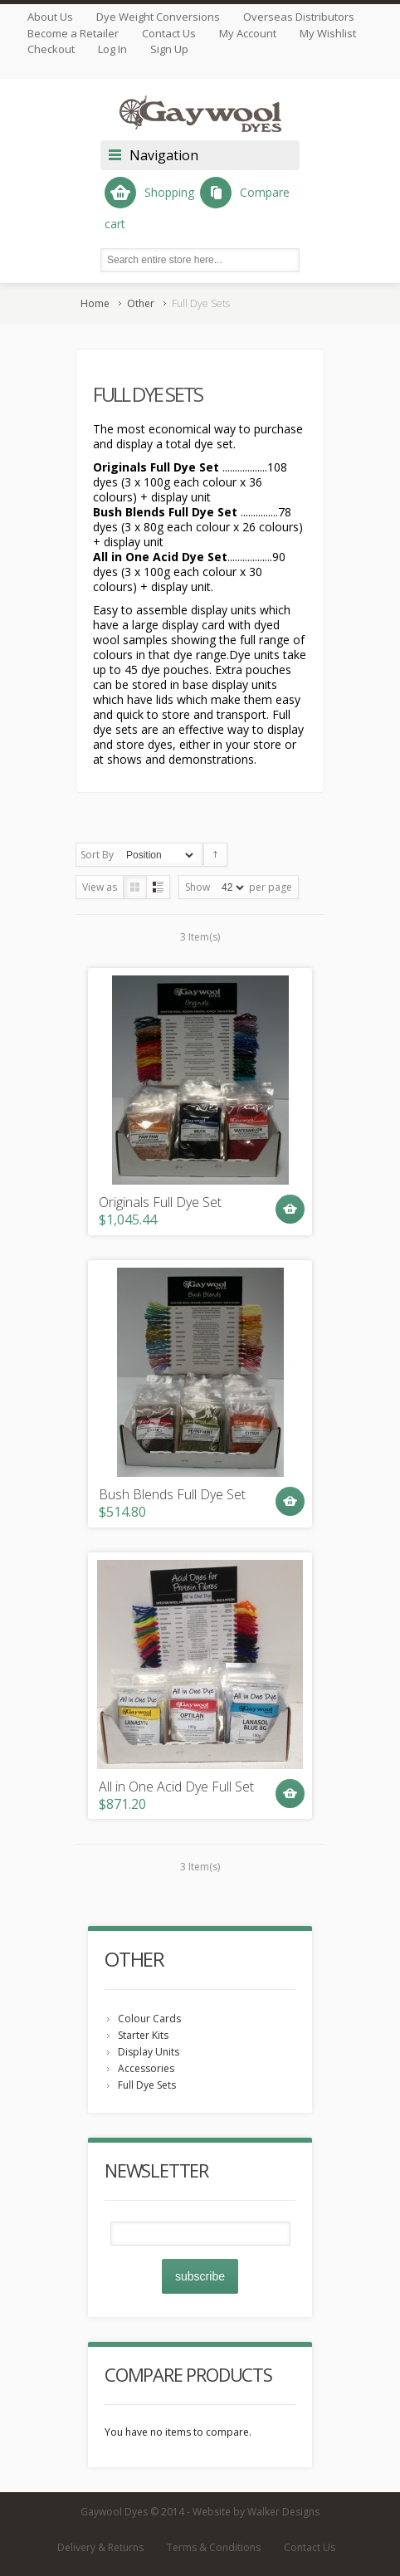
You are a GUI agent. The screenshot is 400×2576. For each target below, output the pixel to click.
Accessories (146, 2068)
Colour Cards (149, 2018)
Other (140, 303)
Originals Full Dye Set (160, 1202)
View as (99, 887)
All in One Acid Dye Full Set (176, 1787)
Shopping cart (149, 204)
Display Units (148, 2052)
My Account (247, 33)
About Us (50, 16)
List (158, 887)
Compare (245, 192)
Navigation (163, 155)
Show (197, 887)
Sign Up (169, 49)
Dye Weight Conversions (158, 16)
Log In (112, 49)
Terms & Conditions (214, 2547)
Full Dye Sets (147, 2085)
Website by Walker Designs (256, 2512)
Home (95, 303)
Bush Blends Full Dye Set (172, 1495)
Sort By (97, 855)
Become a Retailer (73, 33)
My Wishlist (328, 33)
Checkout (51, 49)
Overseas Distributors (298, 16)
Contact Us (169, 33)
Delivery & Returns (100, 2547)
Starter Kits (143, 2035)
